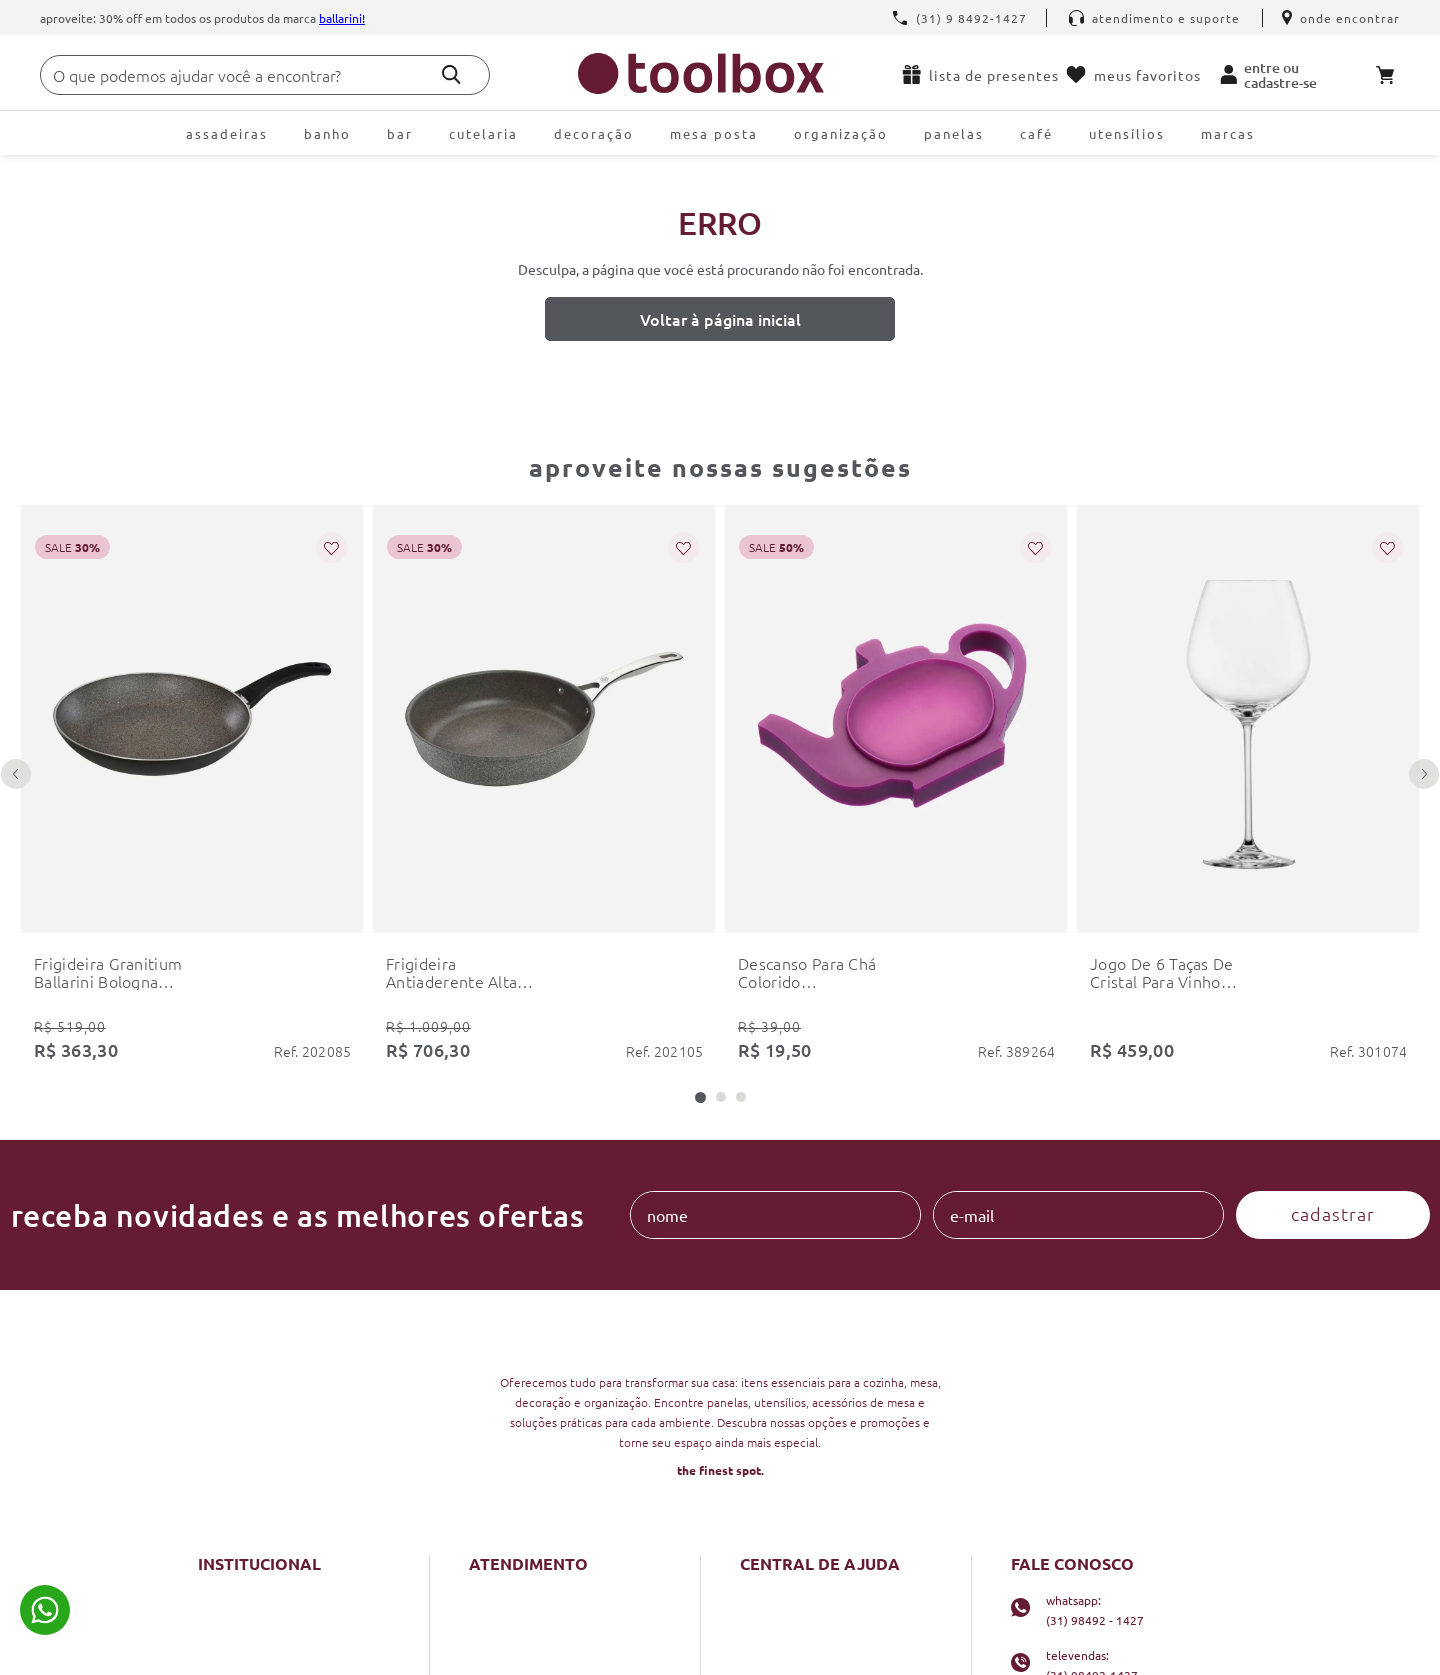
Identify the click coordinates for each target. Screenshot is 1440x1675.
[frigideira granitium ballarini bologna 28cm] (192, 573)
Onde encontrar (1341, 18)
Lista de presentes (980, 74)
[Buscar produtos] (451, 74)
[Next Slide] (1424, 603)
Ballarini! (342, 18)
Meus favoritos (1133, 75)
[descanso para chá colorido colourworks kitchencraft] (896, 573)
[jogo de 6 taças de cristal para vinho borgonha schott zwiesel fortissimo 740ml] (1248, 573)
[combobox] (265, 75)
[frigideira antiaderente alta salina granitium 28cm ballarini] (544, 573)
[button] (700, 669)
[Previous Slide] (16, 603)
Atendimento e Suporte (1154, 18)
